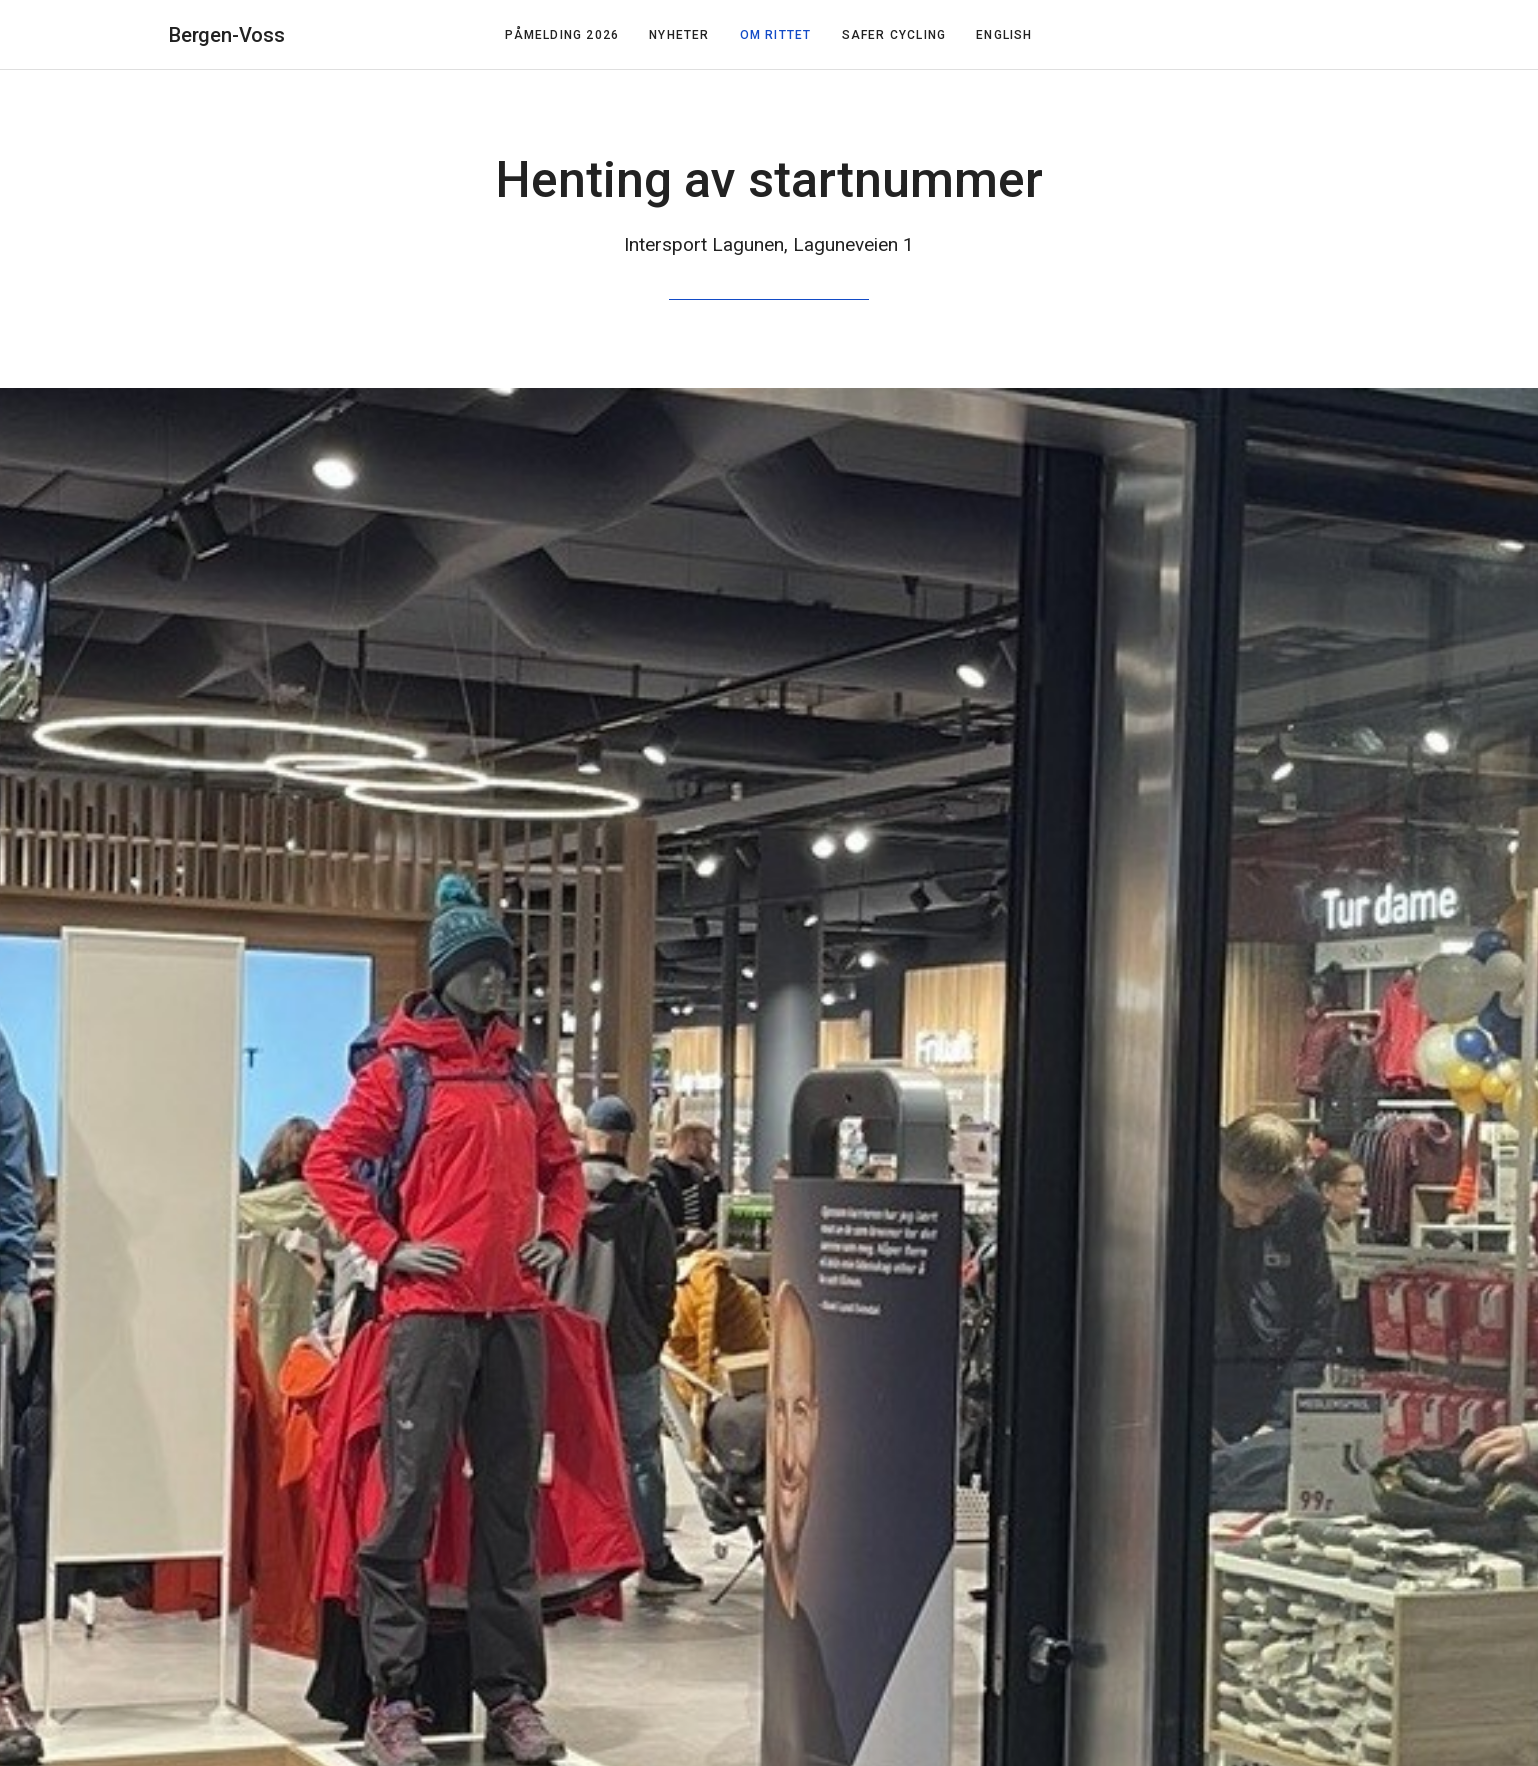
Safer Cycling (894, 35)
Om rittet (776, 35)
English (1004, 35)
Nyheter (679, 35)
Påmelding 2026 (562, 35)
